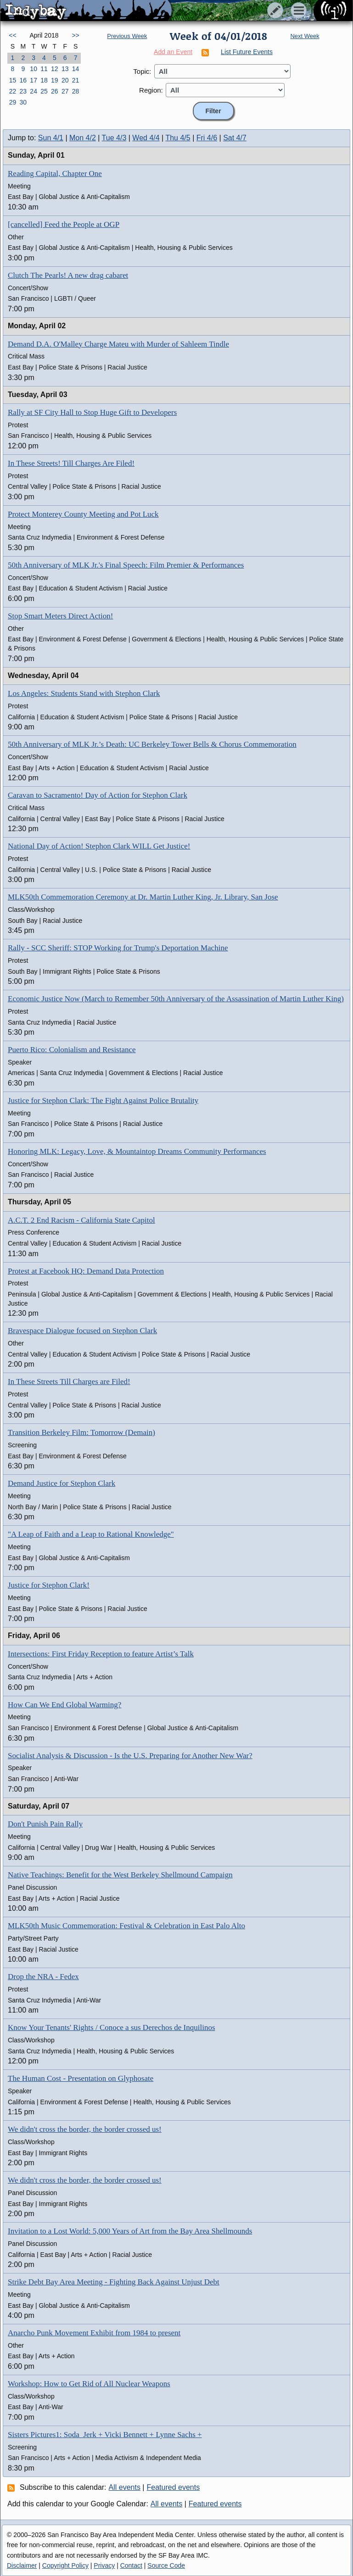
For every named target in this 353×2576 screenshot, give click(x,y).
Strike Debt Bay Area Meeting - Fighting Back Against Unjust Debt (113, 2282)
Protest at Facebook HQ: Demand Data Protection (86, 1271)
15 (13, 80)
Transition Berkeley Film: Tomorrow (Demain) (81, 1432)
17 (33, 80)
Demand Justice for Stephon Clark (61, 1483)
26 (54, 91)
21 (75, 80)
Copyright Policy (65, 2565)
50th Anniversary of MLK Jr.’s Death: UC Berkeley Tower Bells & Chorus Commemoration (152, 744)
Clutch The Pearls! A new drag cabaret (68, 275)
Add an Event (173, 51)
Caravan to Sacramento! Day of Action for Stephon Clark (97, 795)
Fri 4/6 (206, 138)
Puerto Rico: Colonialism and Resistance (72, 1049)
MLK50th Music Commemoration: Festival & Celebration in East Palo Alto (126, 1925)
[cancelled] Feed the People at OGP (63, 224)
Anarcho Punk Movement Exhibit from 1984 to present (94, 2332)
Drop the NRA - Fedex (43, 1976)
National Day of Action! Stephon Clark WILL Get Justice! (99, 846)
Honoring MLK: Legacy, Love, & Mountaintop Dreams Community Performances (137, 1151)
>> (75, 35)
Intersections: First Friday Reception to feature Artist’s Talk (101, 1653)
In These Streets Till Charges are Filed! (69, 1381)
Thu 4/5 (177, 138)
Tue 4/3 (114, 138)
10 (33, 68)
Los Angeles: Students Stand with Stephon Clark (84, 693)
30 (23, 102)
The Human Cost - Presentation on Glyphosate (80, 2078)
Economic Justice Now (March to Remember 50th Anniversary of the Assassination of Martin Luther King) (176, 998)
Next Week (304, 36)
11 (44, 68)
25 (44, 91)
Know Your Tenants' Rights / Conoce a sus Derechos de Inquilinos (111, 2027)
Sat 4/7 (235, 138)
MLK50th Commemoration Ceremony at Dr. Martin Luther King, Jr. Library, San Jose (143, 897)
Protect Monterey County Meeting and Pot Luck (83, 514)
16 (23, 80)
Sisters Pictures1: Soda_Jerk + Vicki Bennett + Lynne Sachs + (105, 2434)
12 (54, 68)
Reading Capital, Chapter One (55, 173)
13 (65, 68)
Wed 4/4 (145, 138)
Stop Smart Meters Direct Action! (60, 616)
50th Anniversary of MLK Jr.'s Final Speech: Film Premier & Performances (126, 565)
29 (13, 102)
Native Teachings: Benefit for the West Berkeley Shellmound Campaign (120, 1874)
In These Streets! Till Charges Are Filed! (71, 463)
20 (65, 80)
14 (75, 68)
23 (23, 91)
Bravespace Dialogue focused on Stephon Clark (82, 1330)
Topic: (142, 71)
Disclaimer (22, 2565)
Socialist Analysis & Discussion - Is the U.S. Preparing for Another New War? (130, 1755)
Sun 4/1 (50, 138)
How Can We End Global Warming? (64, 1704)
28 (75, 91)
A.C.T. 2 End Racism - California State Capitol (81, 1220)
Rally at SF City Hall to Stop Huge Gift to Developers (92, 412)
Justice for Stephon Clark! (49, 1585)
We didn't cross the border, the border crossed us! (85, 2129)
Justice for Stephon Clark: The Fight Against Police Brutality (103, 1100)
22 (13, 91)
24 (33, 91)
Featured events (173, 2487)
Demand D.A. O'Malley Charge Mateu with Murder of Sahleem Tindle (118, 344)
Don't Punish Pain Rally (45, 1824)
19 (54, 80)
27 (65, 91)
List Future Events (247, 51)
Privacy (104, 2565)
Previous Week (127, 36)
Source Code (166, 2565)
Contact (131, 2565)
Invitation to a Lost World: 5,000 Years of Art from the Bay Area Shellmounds (130, 2231)
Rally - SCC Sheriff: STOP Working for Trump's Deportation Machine (118, 947)
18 (44, 80)
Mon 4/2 (82, 138)
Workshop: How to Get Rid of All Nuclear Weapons (89, 2383)
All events (124, 2487)
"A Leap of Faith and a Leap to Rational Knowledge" (91, 1534)
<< (12, 35)
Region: (151, 90)
